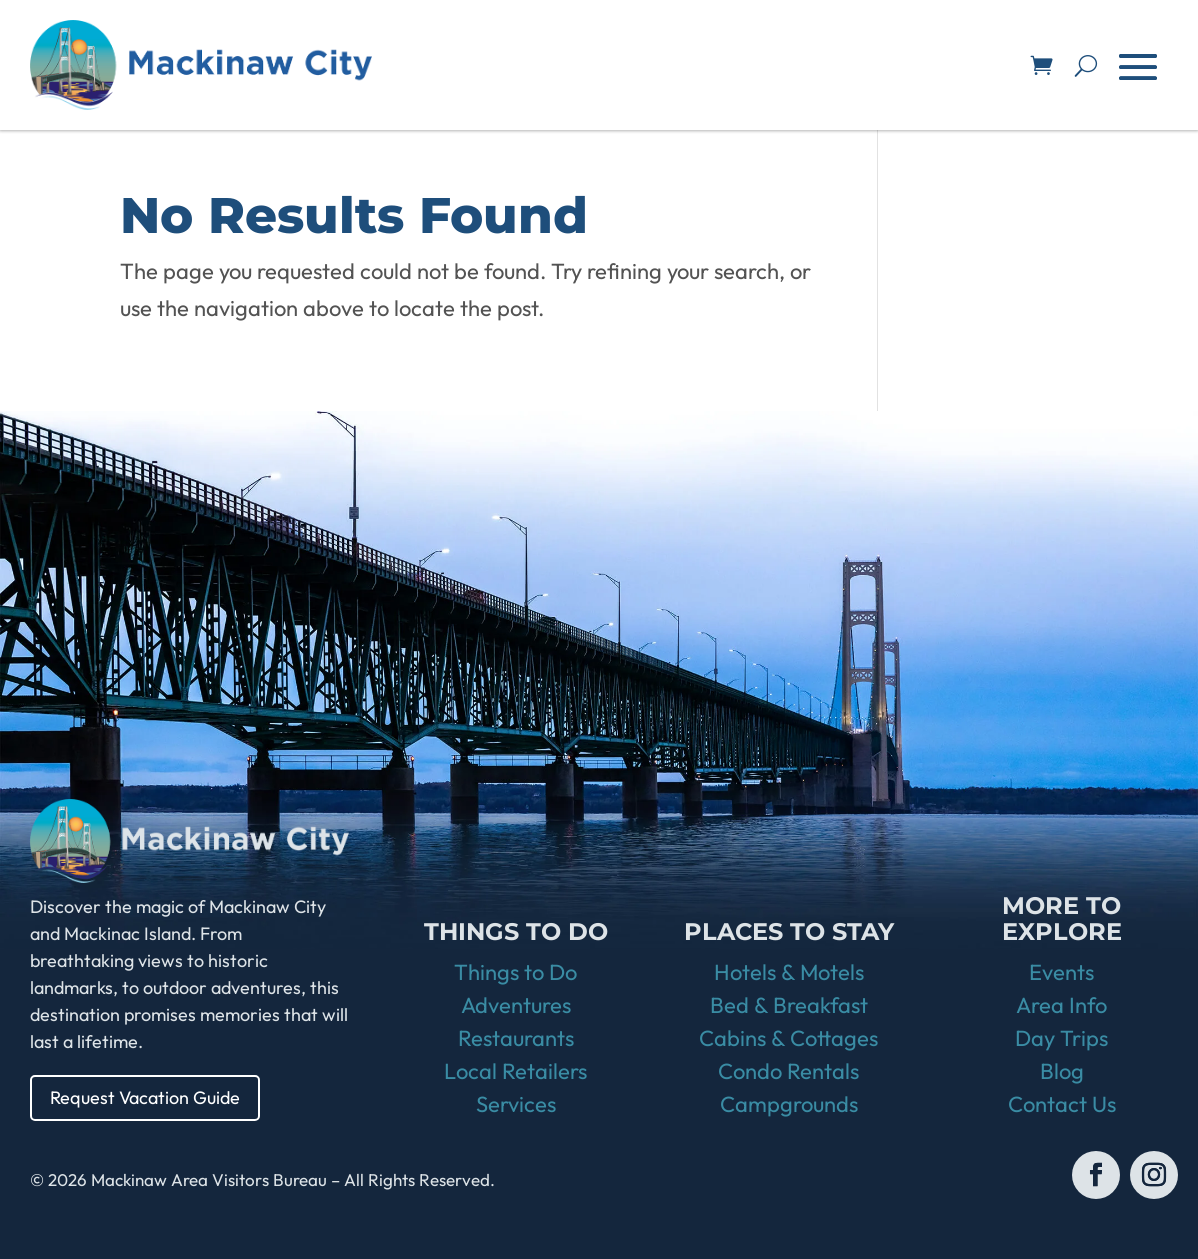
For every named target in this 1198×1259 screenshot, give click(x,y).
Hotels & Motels (789, 972)
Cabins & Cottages (788, 1038)
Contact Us (1062, 1104)
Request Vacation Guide (145, 1097)
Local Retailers (515, 1071)
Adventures (516, 1005)
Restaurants (516, 1038)
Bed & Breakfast (789, 1005)
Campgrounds (789, 1104)
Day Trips (1061, 1038)
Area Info (1061, 1005)
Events (1061, 972)
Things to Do (515, 972)
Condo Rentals (788, 1071)
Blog (1062, 1071)
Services (516, 1104)
